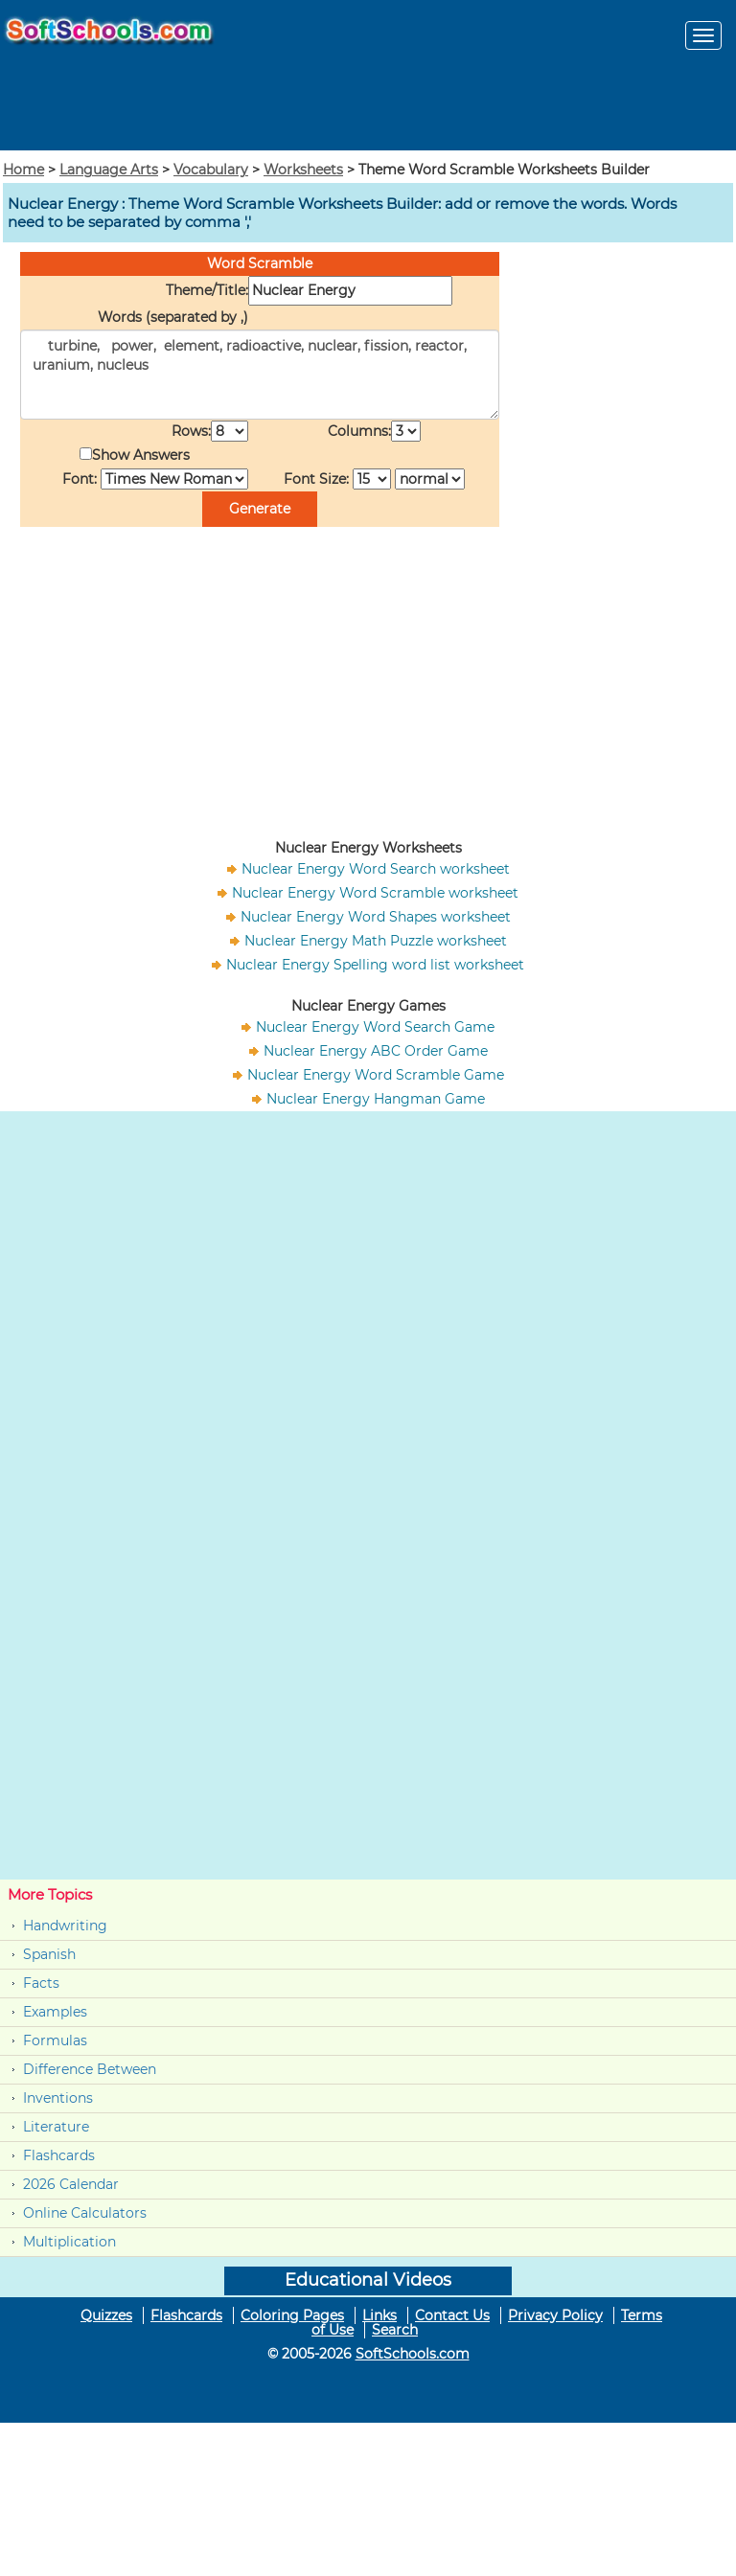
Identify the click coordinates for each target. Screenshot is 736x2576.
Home (23, 169)
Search (395, 2329)
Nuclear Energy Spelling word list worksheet (375, 964)
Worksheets (303, 169)
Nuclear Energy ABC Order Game (376, 1051)
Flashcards (59, 2155)
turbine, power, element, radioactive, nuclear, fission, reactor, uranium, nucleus (259, 375)
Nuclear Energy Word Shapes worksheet (376, 916)
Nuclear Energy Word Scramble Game (375, 1074)
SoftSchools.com (413, 2353)
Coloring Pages (292, 2315)
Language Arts (108, 169)
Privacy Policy (555, 2315)
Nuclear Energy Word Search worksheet (376, 869)
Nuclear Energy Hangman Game (375, 1098)
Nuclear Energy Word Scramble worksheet (375, 892)
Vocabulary (210, 169)
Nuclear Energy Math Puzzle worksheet (375, 940)
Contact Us (452, 2315)
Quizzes (106, 2315)
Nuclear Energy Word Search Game (375, 1027)
